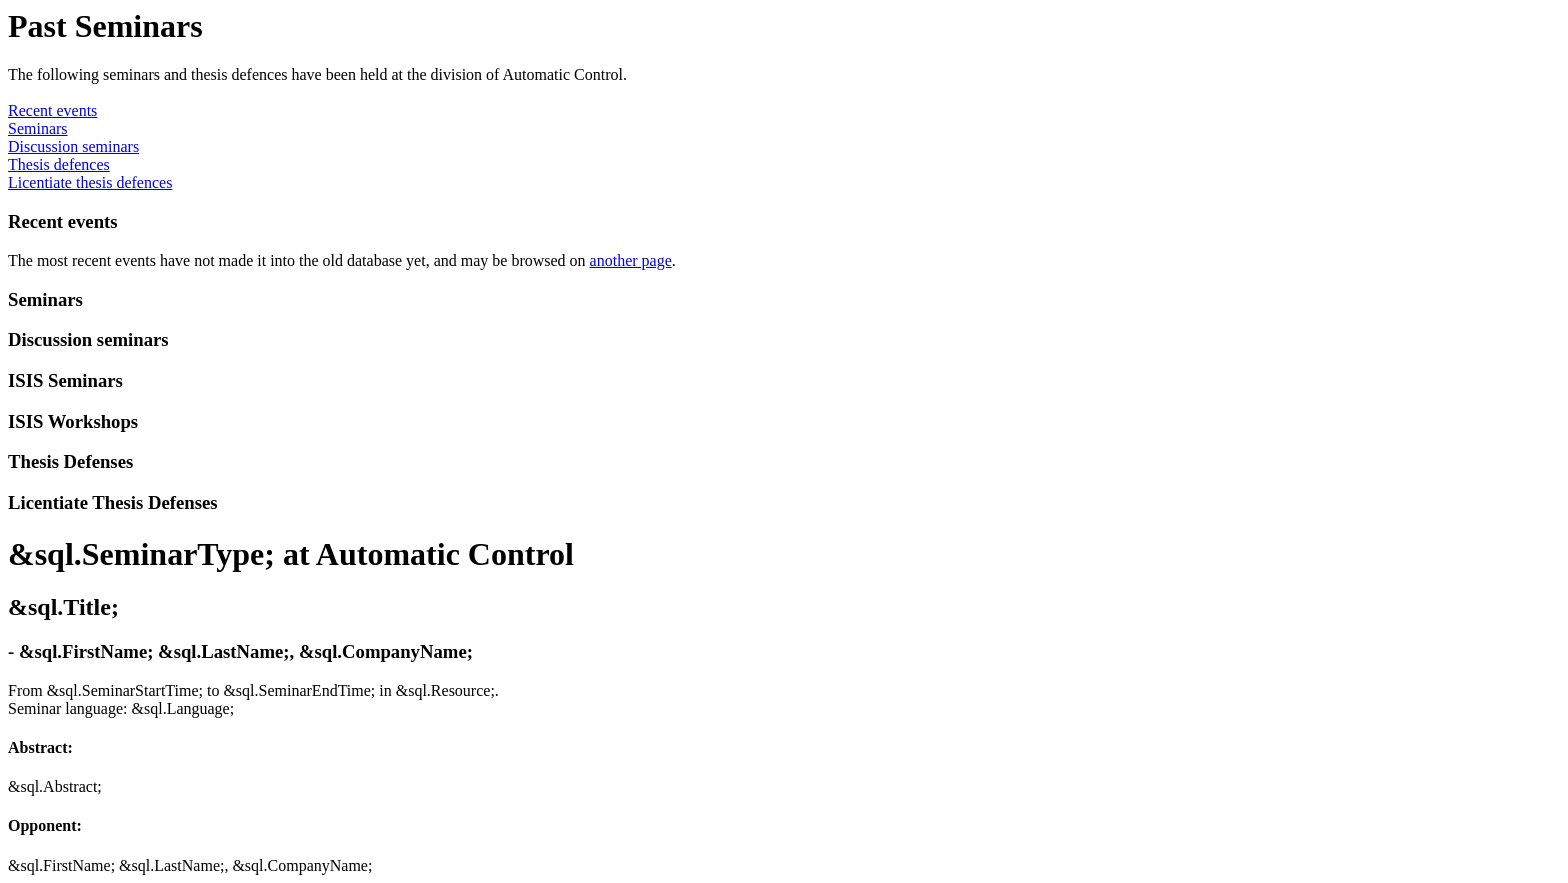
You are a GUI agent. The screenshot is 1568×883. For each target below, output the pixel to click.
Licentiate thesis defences (90, 182)
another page (631, 260)
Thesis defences (59, 164)
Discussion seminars (73, 146)
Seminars (38, 128)
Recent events (52, 110)
